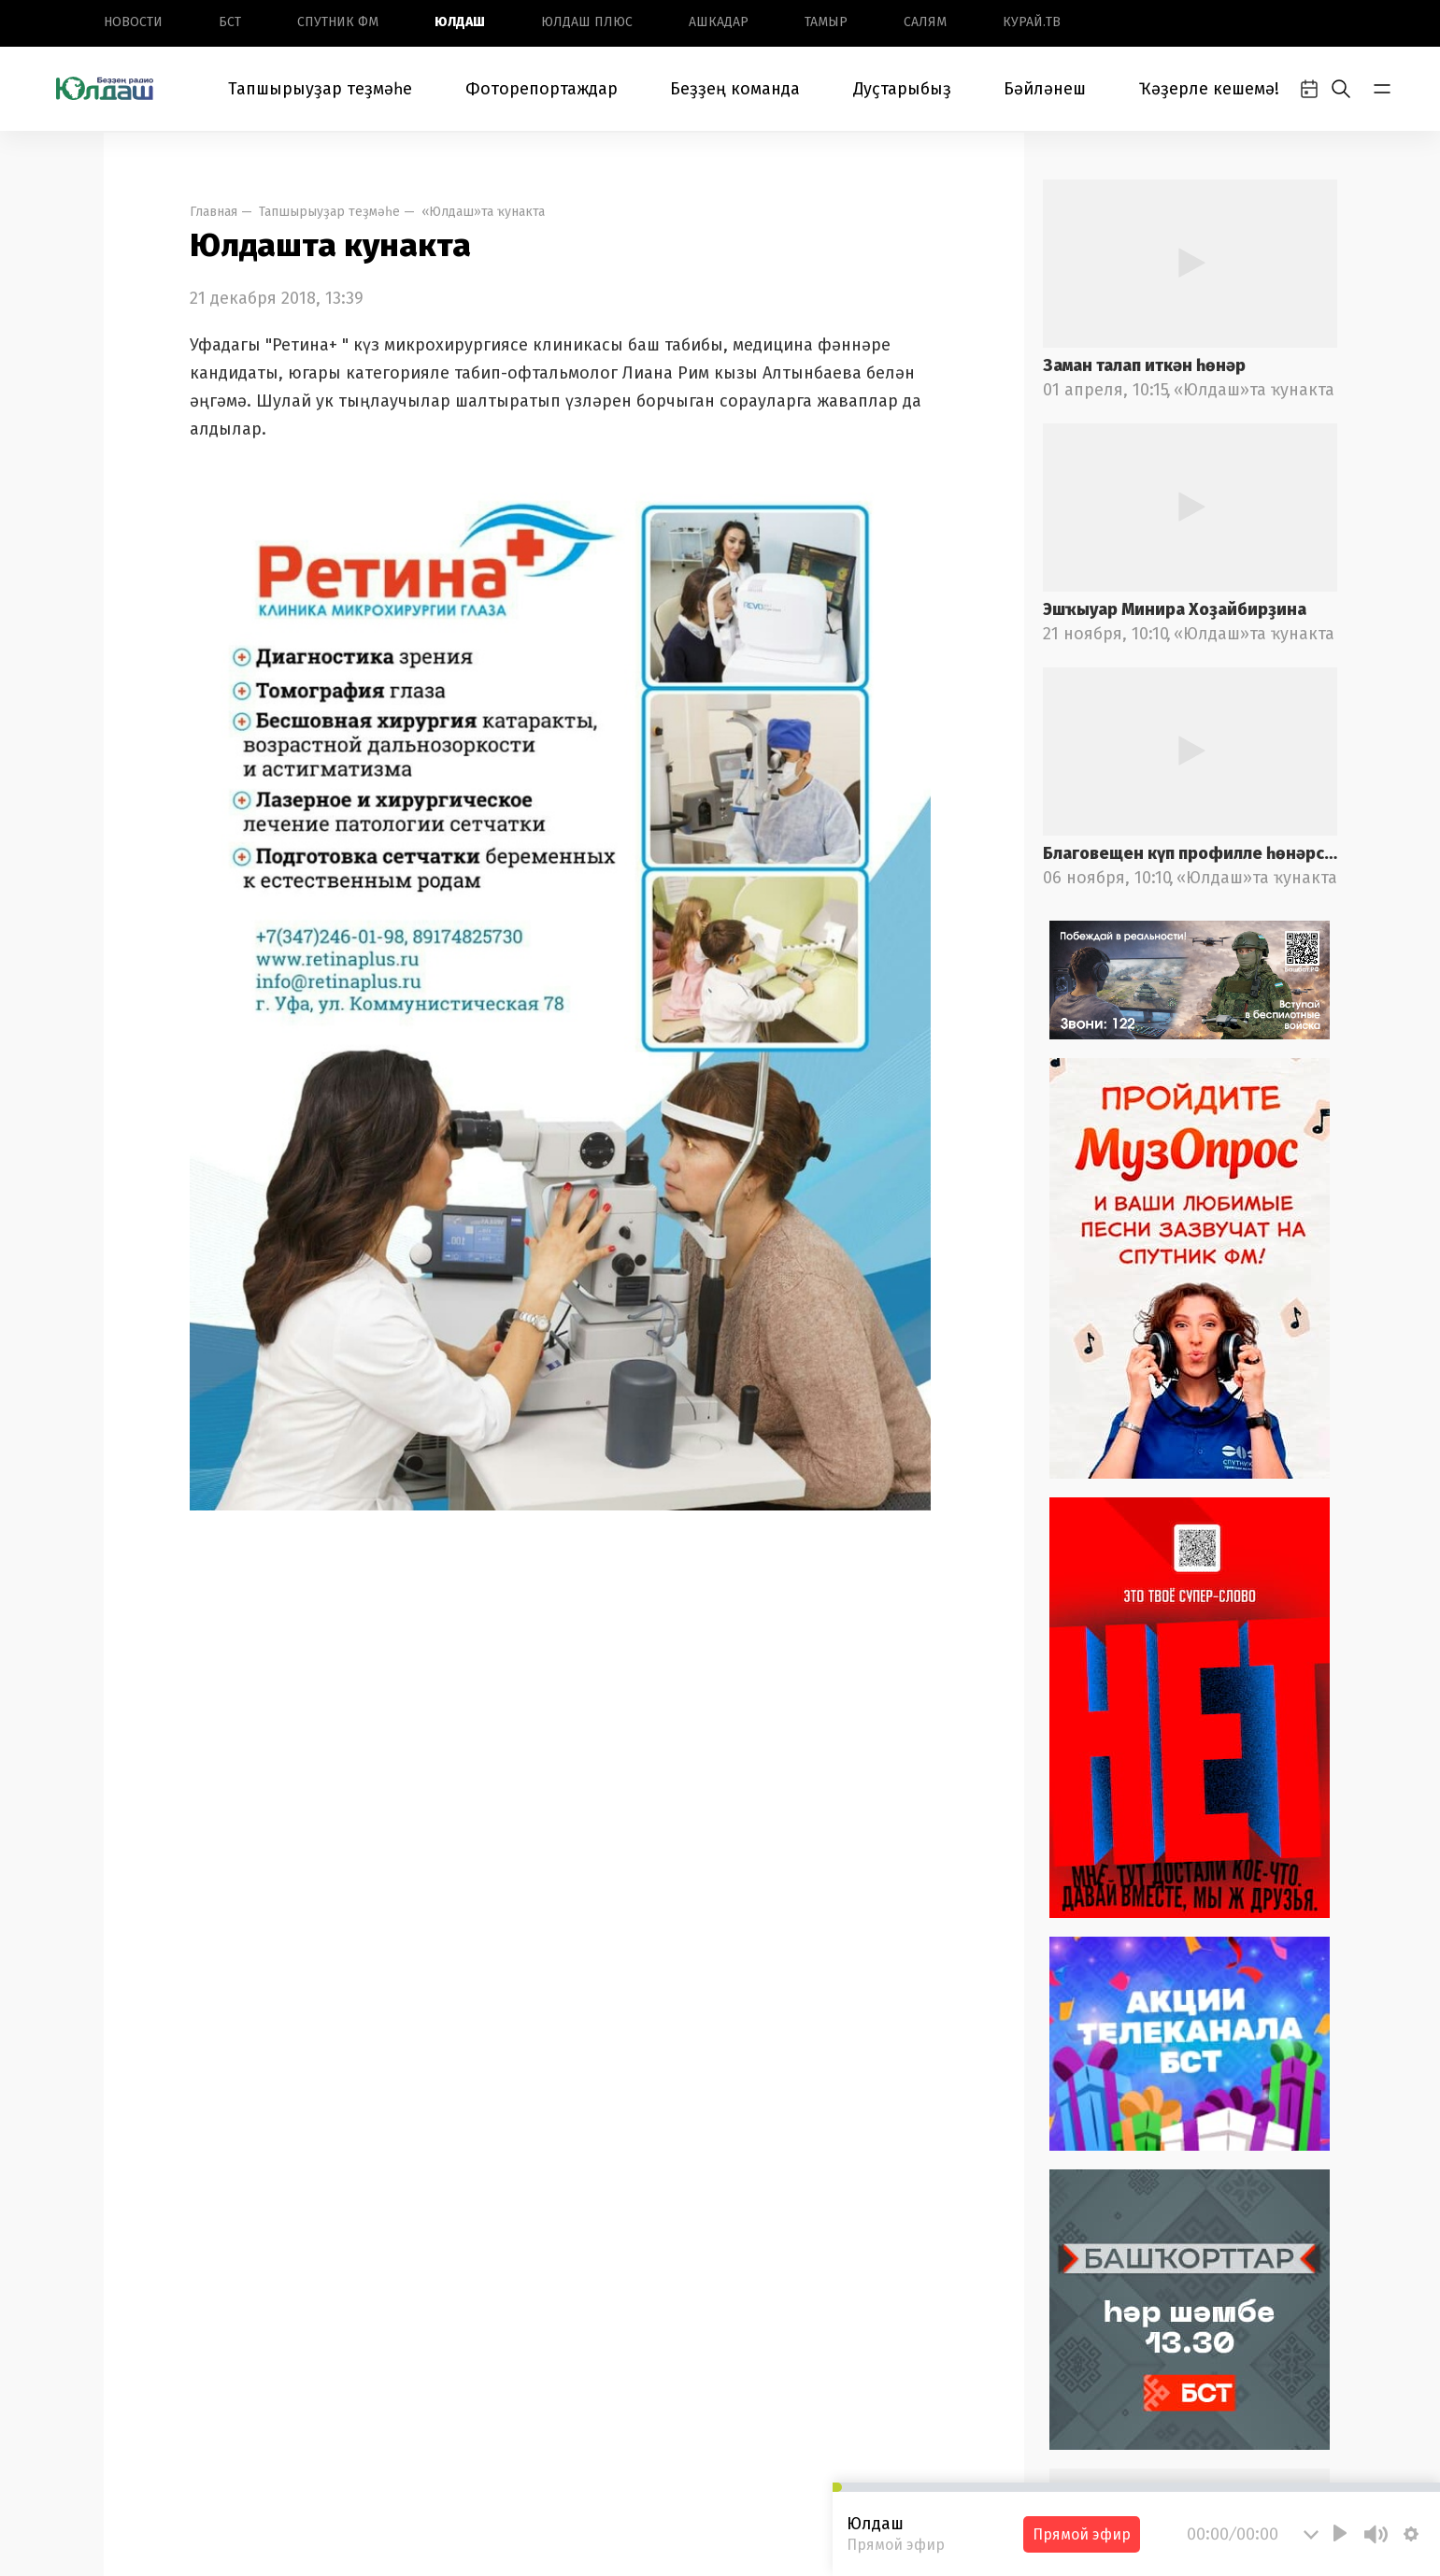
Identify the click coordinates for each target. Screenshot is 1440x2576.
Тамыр (826, 22)
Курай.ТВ (1032, 22)
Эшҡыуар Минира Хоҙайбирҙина (1174, 609)
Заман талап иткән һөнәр (1144, 365)
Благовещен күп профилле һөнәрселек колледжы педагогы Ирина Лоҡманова (1190, 853)
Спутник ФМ (337, 22)
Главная (213, 212)
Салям (925, 22)
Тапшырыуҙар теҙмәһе (320, 89)
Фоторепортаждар (541, 89)
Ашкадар (719, 22)
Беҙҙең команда (735, 89)
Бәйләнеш (1045, 89)
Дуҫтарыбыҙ (902, 89)
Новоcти (133, 22)
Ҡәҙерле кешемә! (1209, 89)
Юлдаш (460, 22)
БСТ (230, 22)
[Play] (1340, 2533)
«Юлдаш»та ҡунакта (483, 212)
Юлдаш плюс (587, 22)
